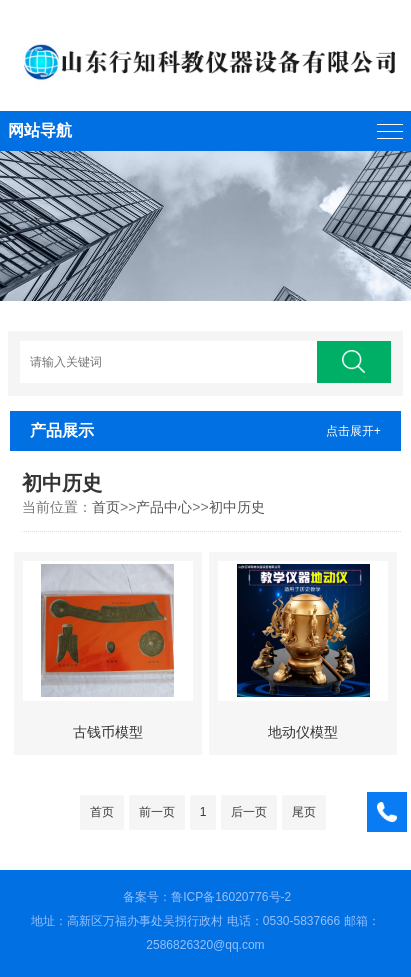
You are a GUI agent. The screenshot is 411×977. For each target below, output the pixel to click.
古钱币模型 (108, 732)
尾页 (304, 812)
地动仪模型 (303, 732)
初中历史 (237, 507)
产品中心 (164, 507)
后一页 (249, 812)
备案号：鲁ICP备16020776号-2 (207, 897)
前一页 (157, 812)
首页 (106, 507)
